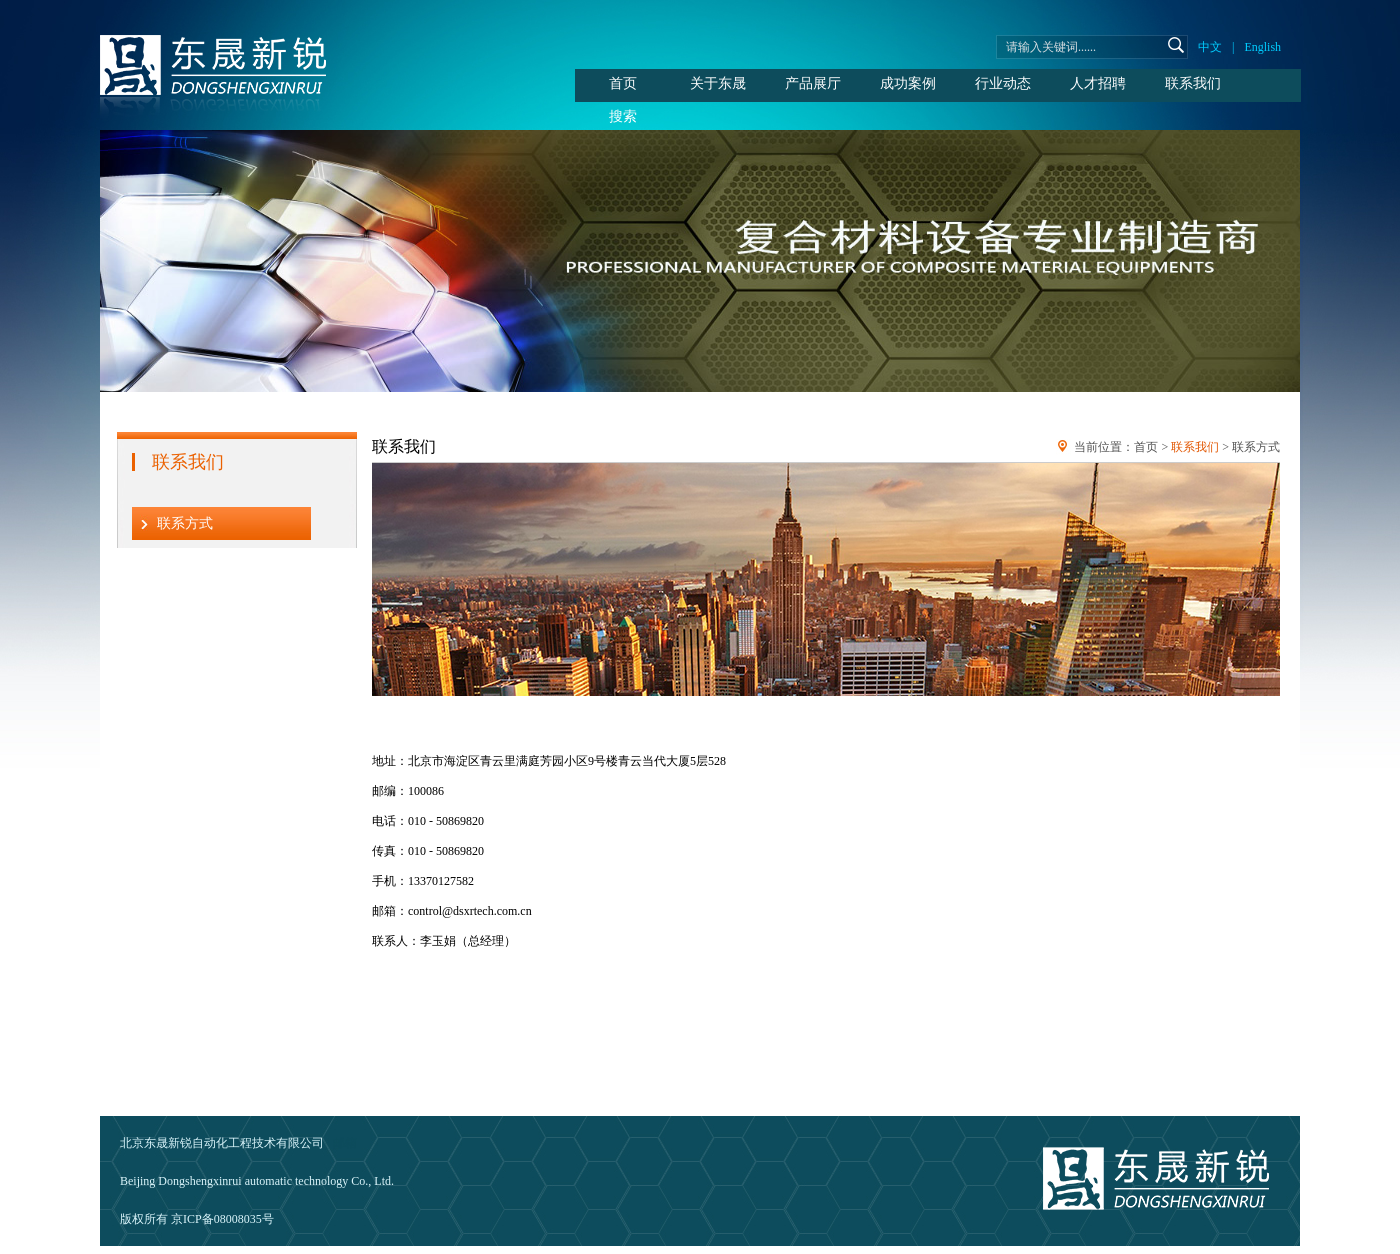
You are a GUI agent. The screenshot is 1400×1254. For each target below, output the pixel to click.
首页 (623, 83)
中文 (1210, 47)
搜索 (623, 116)
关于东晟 (718, 83)
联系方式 (185, 523)
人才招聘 (1098, 83)
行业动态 (1003, 83)
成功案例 (908, 83)
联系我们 (1193, 83)
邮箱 (345, 1143)
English (1262, 47)
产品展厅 (813, 83)
